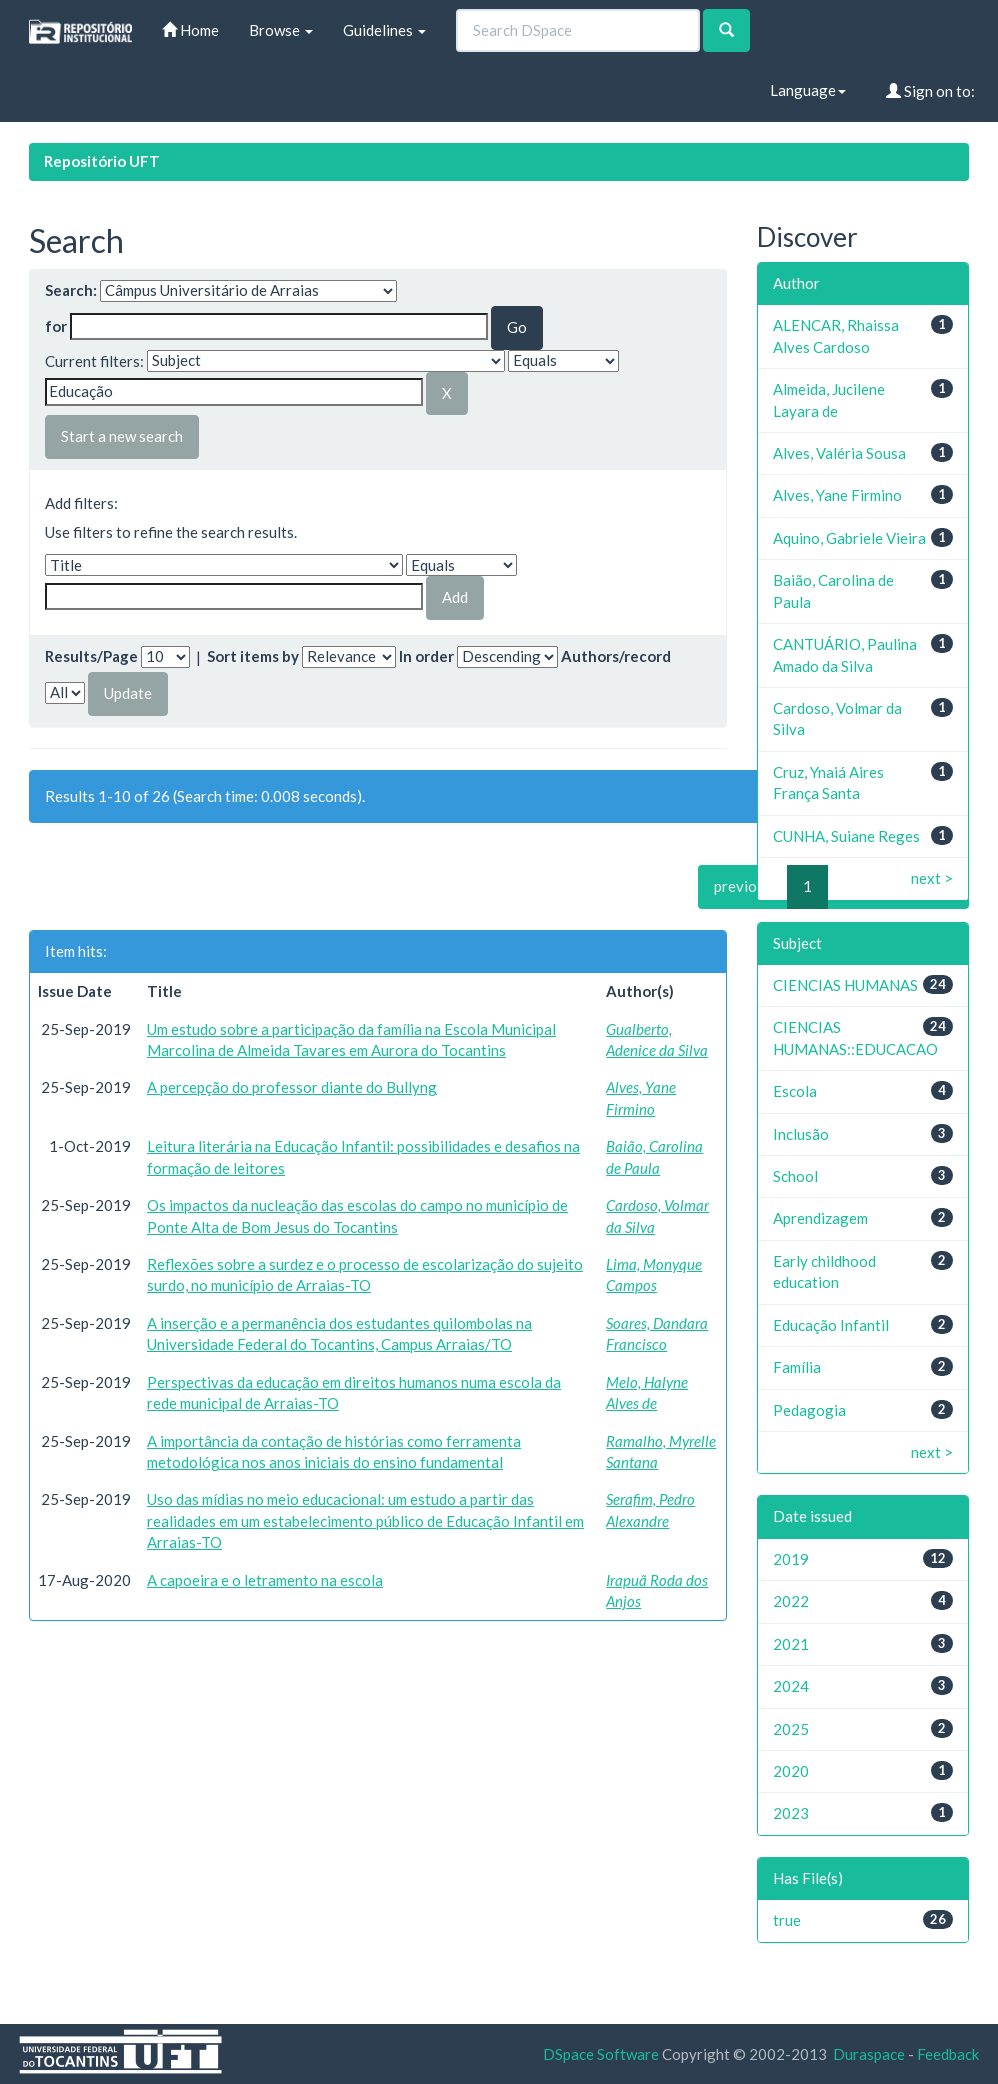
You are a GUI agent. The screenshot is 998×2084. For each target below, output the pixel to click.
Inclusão (801, 1134)
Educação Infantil (831, 1325)
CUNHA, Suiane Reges (846, 836)
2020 (791, 1771)
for (56, 326)
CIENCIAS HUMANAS (845, 985)
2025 (791, 1729)
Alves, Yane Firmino (837, 495)
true (787, 1920)
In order (426, 656)
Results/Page (91, 656)
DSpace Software (601, 2054)
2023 (791, 1813)
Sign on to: (930, 91)
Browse (281, 30)
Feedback (948, 2054)
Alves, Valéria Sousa (839, 453)
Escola (795, 1091)
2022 (791, 1601)
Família (797, 1367)
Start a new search (122, 436)
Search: (71, 290)
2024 (791, 1686)
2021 (791, 1644)
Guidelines (384, 30)
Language (808, 90)
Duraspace (869, 2054)
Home (190, 30)
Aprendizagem (820, 1218)
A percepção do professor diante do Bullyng (292, 1087)
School (795, 1176)
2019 (791, 1559)
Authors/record (616, 656)
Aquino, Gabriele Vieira (849, 538)
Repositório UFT (102, 161)
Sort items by (253, 656)
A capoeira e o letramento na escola (265, 1580)
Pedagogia (809, 1410)
